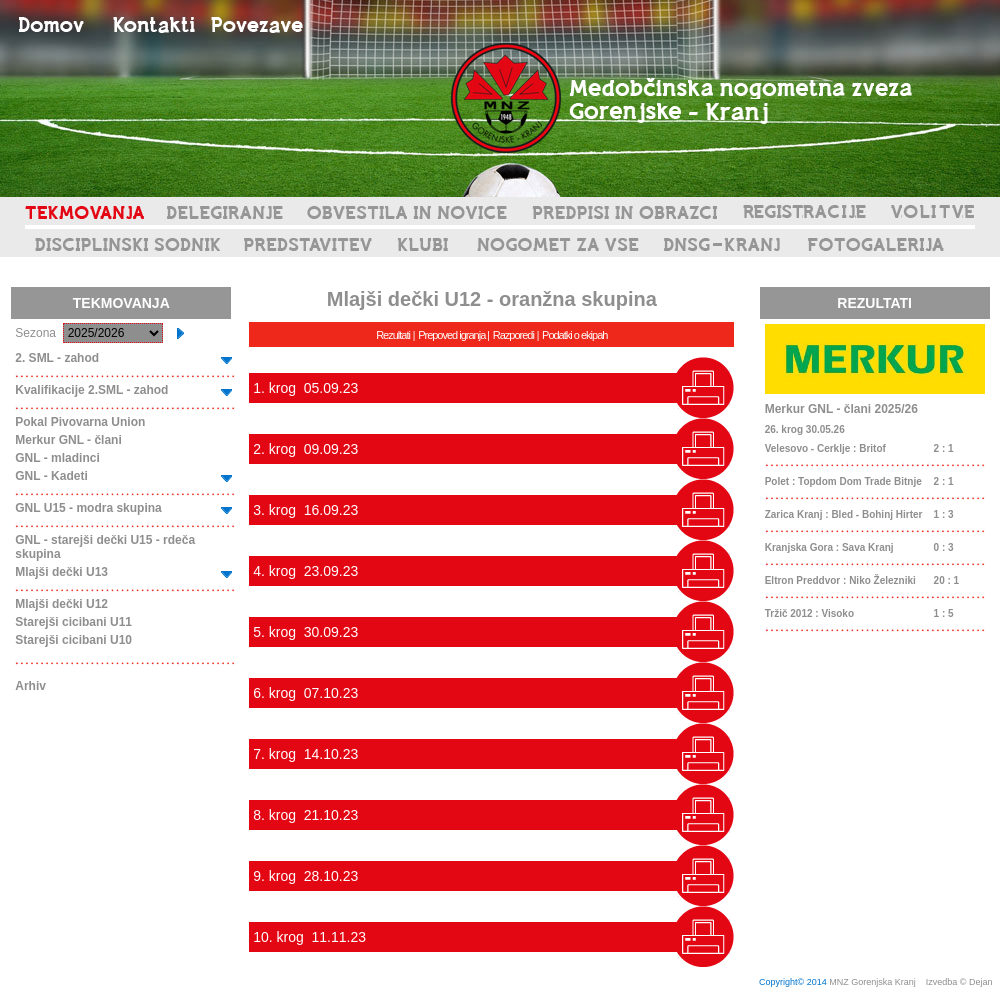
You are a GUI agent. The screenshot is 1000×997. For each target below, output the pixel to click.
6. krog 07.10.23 (305, 693)
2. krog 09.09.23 (305, 449)
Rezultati (393, 335)
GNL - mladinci (57, 458)
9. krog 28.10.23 (305, 876)
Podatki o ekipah (574, 335)
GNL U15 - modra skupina (88, 508)
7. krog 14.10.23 (305, 754)
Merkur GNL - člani (68, 440)
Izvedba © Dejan (960, 982)
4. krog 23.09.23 (305, 571)
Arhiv (30, 686)
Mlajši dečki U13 (61, 572)
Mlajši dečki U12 (61, 604)
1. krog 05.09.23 (305, 388)
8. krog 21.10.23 (305, 815)
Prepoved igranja (452, 335)
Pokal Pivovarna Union (80, 422)
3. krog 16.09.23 (305, 510)
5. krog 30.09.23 (305, 632)
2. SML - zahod (57, 358)
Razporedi (513, 335)
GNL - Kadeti (51, 476)
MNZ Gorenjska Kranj (872, 982)
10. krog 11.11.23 (309, 937)
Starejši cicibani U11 (73, 622)
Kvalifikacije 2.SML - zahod (91, 390)
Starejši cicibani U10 (73, 640)
